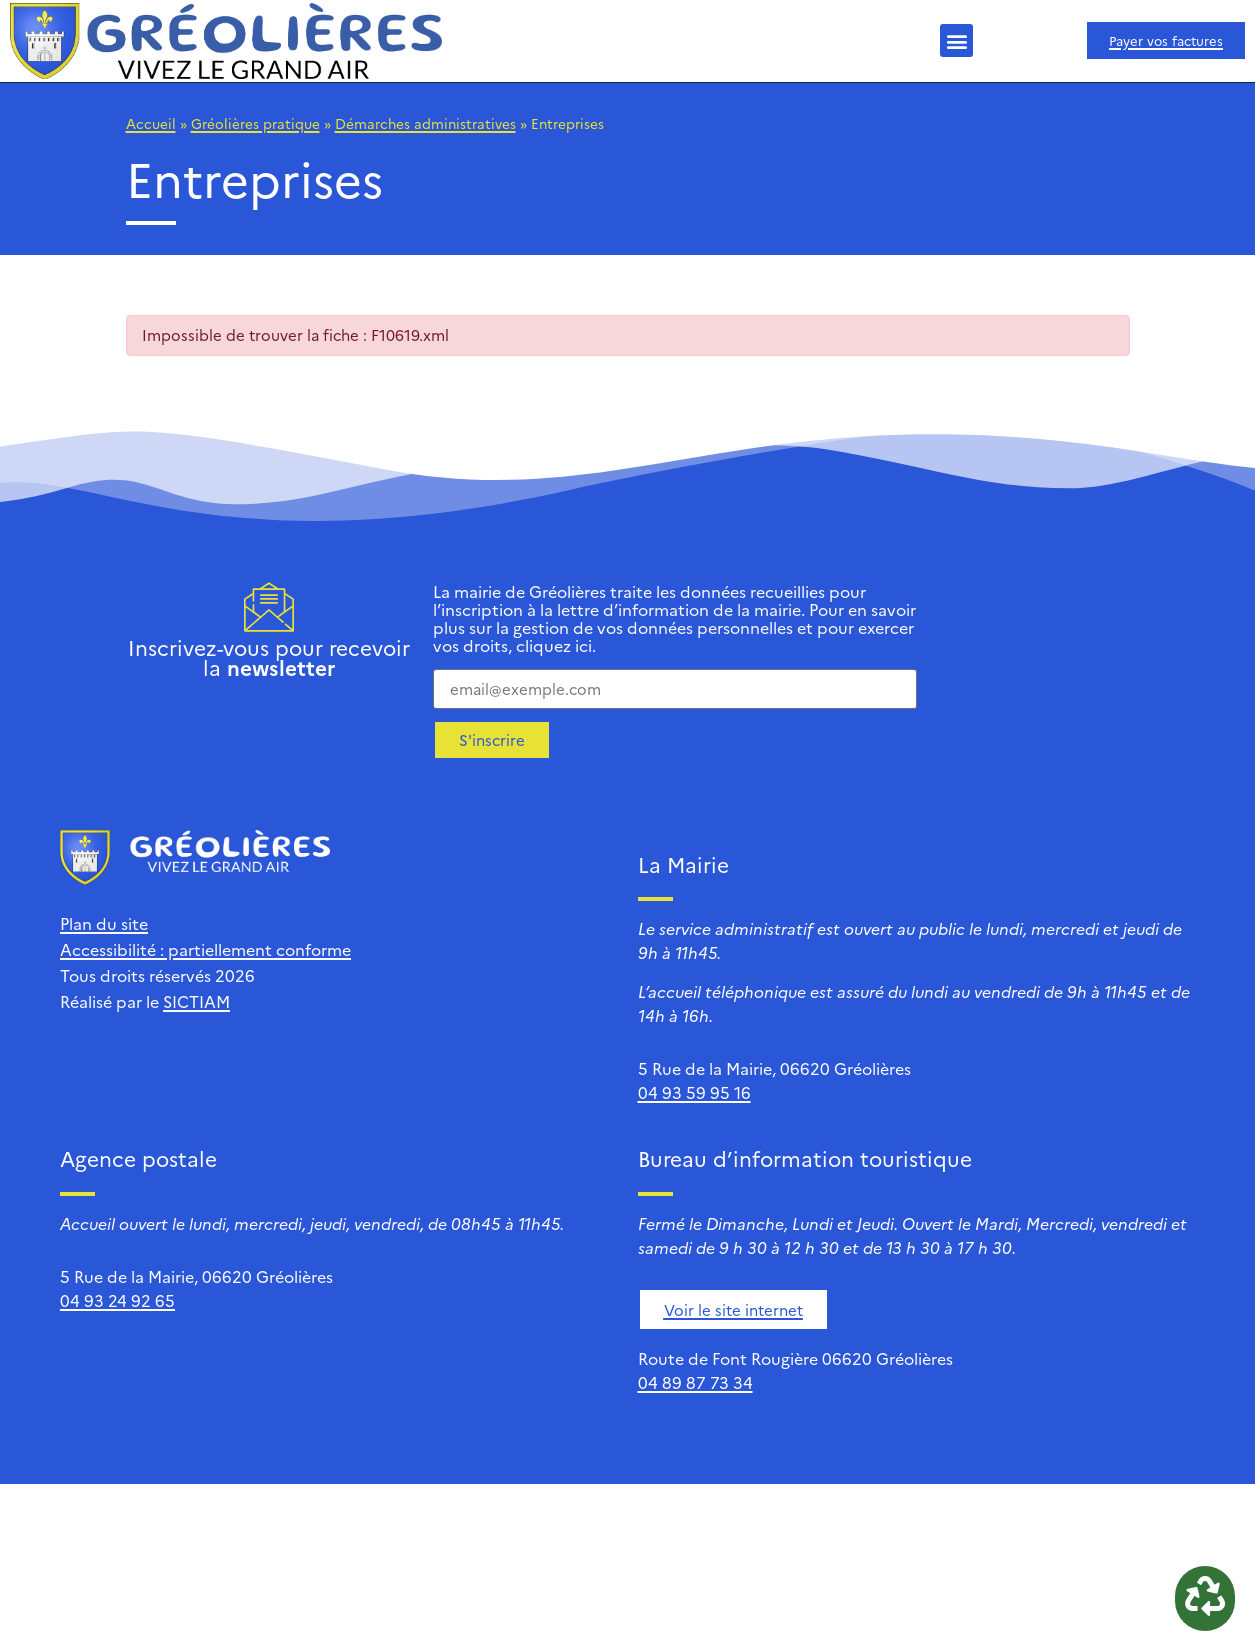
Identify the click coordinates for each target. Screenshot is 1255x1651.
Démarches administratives (425, 123)
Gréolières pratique (255, 123)
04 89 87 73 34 (695, 1382)
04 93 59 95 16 (694, 1092)
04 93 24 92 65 (117, 1300)
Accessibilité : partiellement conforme (205, 949)
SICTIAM (196, 1001)
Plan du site (104, 923)
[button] (956, 40)
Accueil (151, 123)
